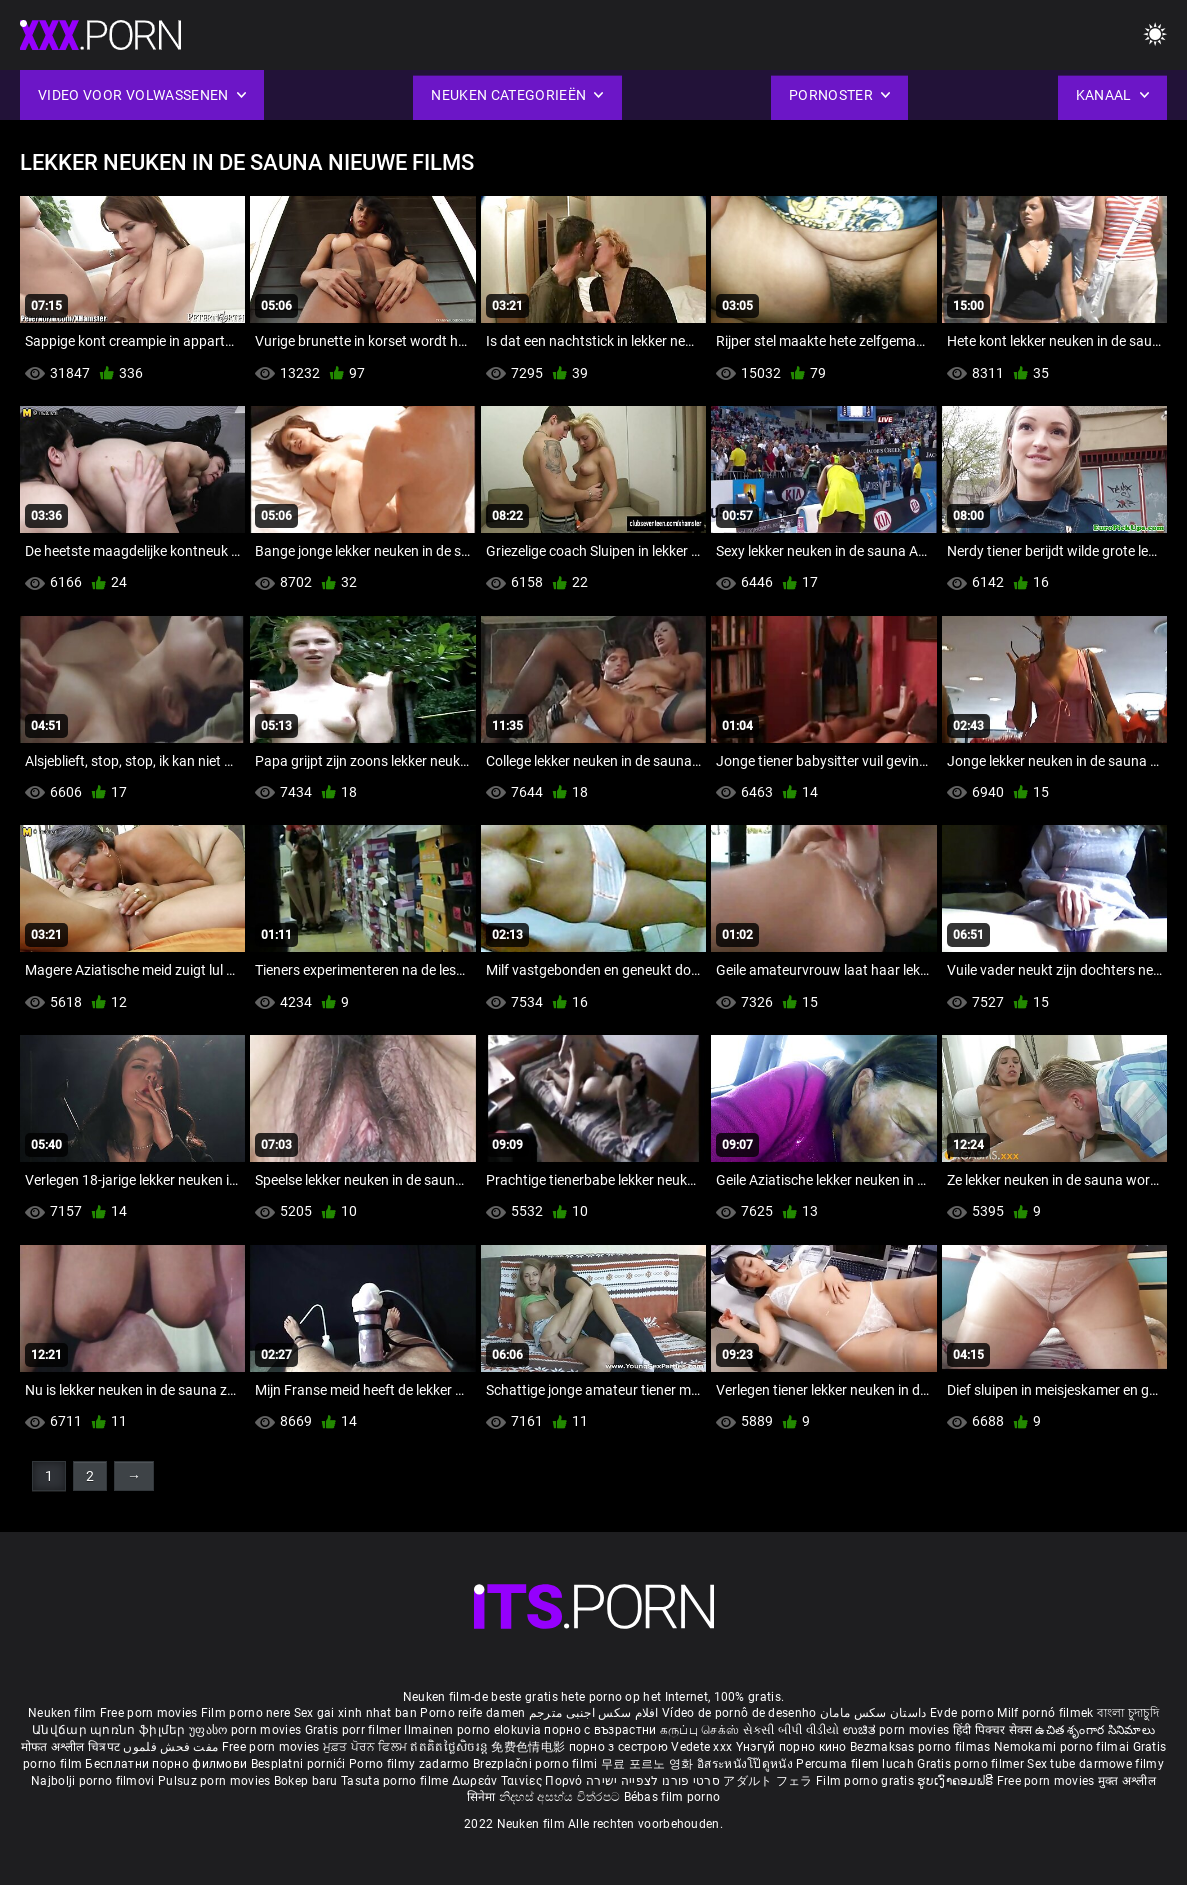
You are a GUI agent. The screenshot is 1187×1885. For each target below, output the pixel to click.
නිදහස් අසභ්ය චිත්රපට (561, 1797)
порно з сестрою (619, 1747)
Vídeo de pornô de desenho (739, 1713)
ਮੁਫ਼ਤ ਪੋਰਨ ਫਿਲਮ (367, 1747)
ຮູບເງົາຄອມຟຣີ (956, 1781)
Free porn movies (150, 1713)
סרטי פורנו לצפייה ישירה (653, 1781)
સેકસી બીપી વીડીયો (791, 1730)
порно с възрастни (600, 1730)
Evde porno (962, 1713)
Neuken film (62, 1713)
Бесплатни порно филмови (167, 1764)
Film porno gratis (866, 1781)
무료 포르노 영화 (649, 1764)
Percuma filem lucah (856, 1764)
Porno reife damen (472, 1713)
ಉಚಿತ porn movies (898, 1730)
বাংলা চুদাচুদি (1128, 1713)
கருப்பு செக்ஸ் (699, 1730)
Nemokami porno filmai (1063, 1747)
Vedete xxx (701, 1747)
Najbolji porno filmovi (93, 1781)
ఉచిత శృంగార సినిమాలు (1095, 1730)
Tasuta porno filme (396, 1781)
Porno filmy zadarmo (411, 1764)
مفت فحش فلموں (172, 1747)
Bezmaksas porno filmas (922, 1747)
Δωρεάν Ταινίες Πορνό (519, 1781)
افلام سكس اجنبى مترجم (594, 1713)
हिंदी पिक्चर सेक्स (992, 1730)
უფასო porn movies (246, 1730)
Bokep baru (306, 1781)
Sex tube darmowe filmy (1095, 1764)
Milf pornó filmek (1045, 1713)
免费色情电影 (529, 1747)
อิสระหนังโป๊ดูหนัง (746, 1764)
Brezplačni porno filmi (537, 1764)
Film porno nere (246, 1713)
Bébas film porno (672, 1797)
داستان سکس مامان (873, 1713)
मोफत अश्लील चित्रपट (72, 1747)
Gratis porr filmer (355, 1730)
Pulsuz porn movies (216, 1781)
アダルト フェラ (767, 1781)
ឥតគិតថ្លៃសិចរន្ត (450, 1747)
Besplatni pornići (300, 1764)
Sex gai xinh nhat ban (355, 1713)
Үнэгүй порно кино (793, 1747)
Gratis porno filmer (972, 1764)
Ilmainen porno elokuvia (474, 1730)
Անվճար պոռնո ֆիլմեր (110, 1730)
